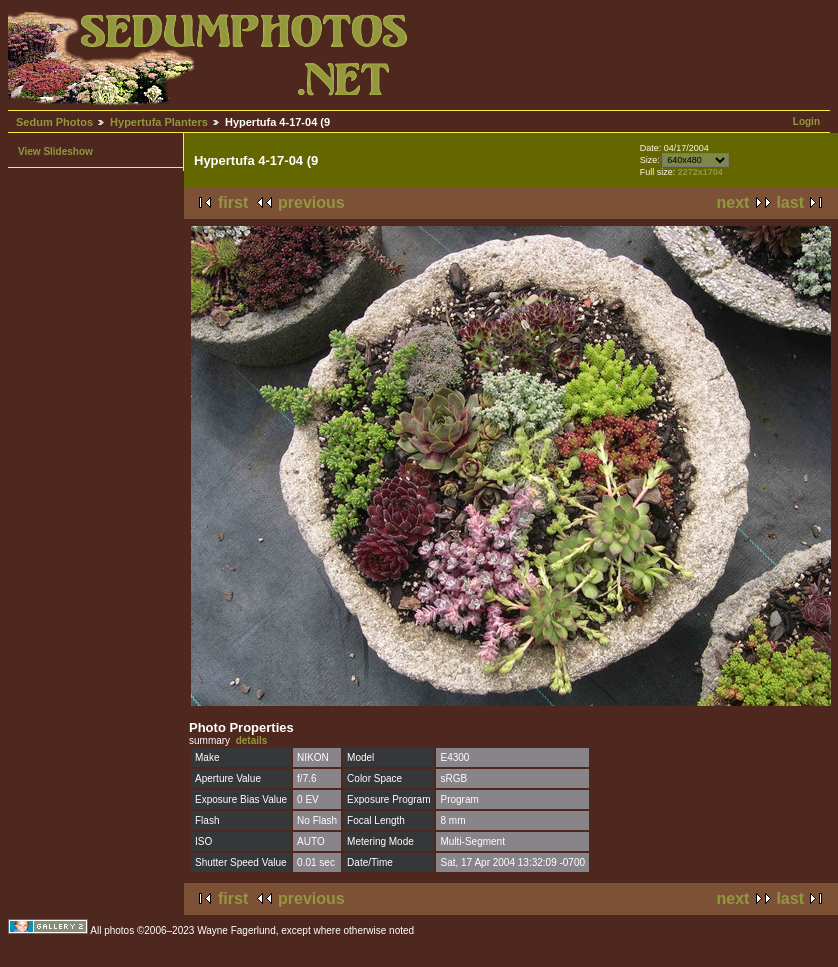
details (252, 740)
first (233, 202)
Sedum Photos (54, 122)
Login (806, 121)
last (790, 202)
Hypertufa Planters (159, 122)
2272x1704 (700, 172)
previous (311, 202)
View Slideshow (55, 151)
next (733, 202)
